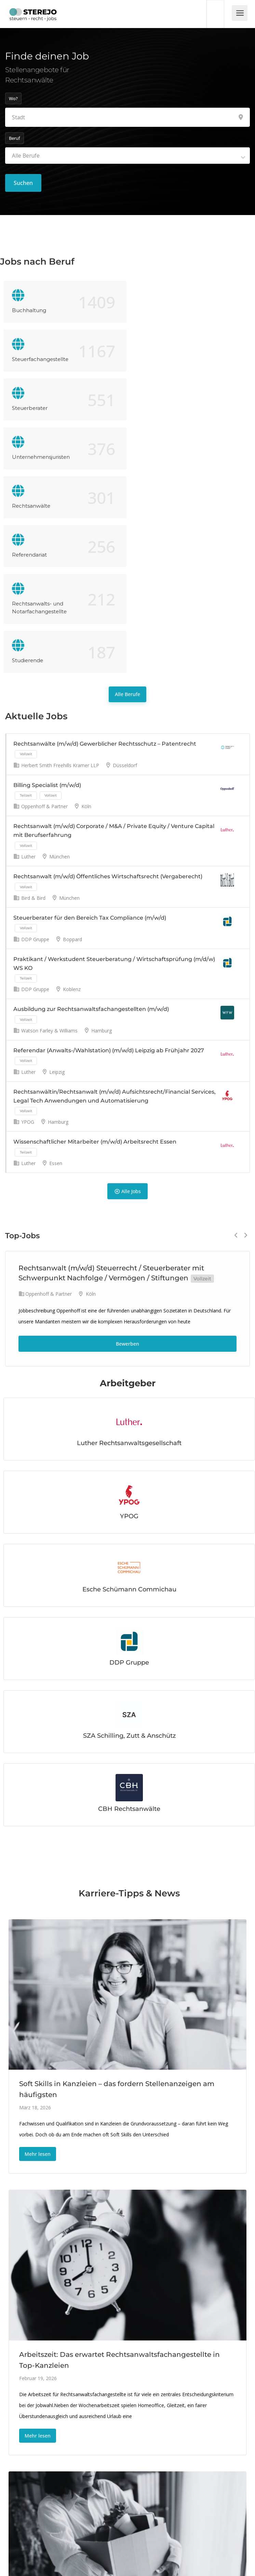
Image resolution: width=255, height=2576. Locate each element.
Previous (236, 1040)
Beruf (14, 138)
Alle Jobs (127, 995)
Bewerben (127, 1148)
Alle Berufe (127, 498)
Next (245, 1040)
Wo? (13, 98)
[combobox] (127, 155)
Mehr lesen (38, 1958)
